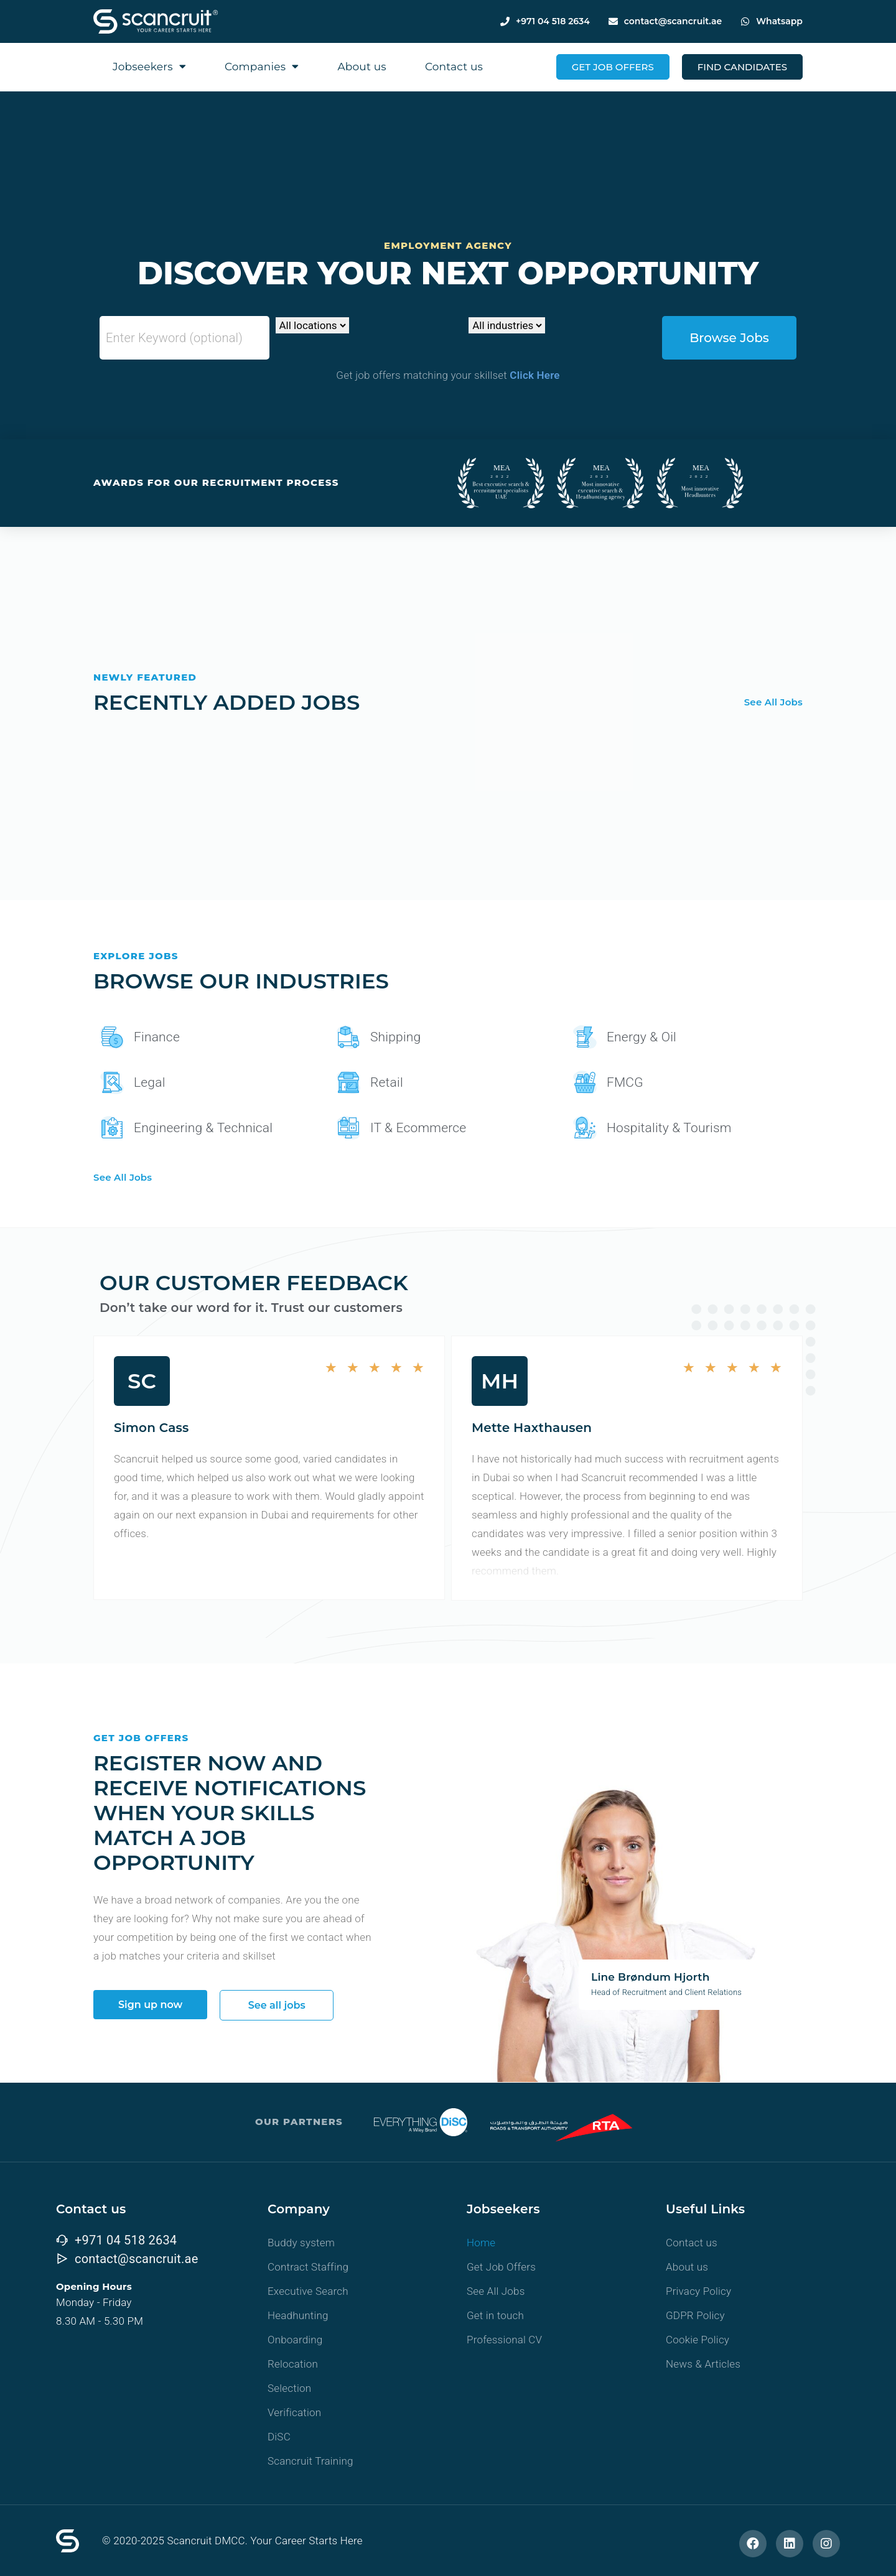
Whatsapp (779, 21)
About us (361, 66)
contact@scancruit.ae (673, 21)
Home (481, 2242)
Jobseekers (149, 66)
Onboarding (295, 2339)
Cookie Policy (697, 2339)
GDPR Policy (695, 2315)
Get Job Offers (501, 2267)
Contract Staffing (308, 2267)
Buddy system (301, 2242)
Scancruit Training (310, 2461)
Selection (289, 2388)
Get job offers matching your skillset (447, 375)
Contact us (454, 66)
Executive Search (308, 2291)
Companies (262, 66)
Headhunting (298, 2315)
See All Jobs (773, 702)
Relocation (293, 2364)
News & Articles (703, 2364)
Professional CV (504, 2339)
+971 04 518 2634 (553, 21)
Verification (294, 2412)
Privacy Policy (698, 2291)
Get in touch (495, 2315)
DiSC (279, 2436)
